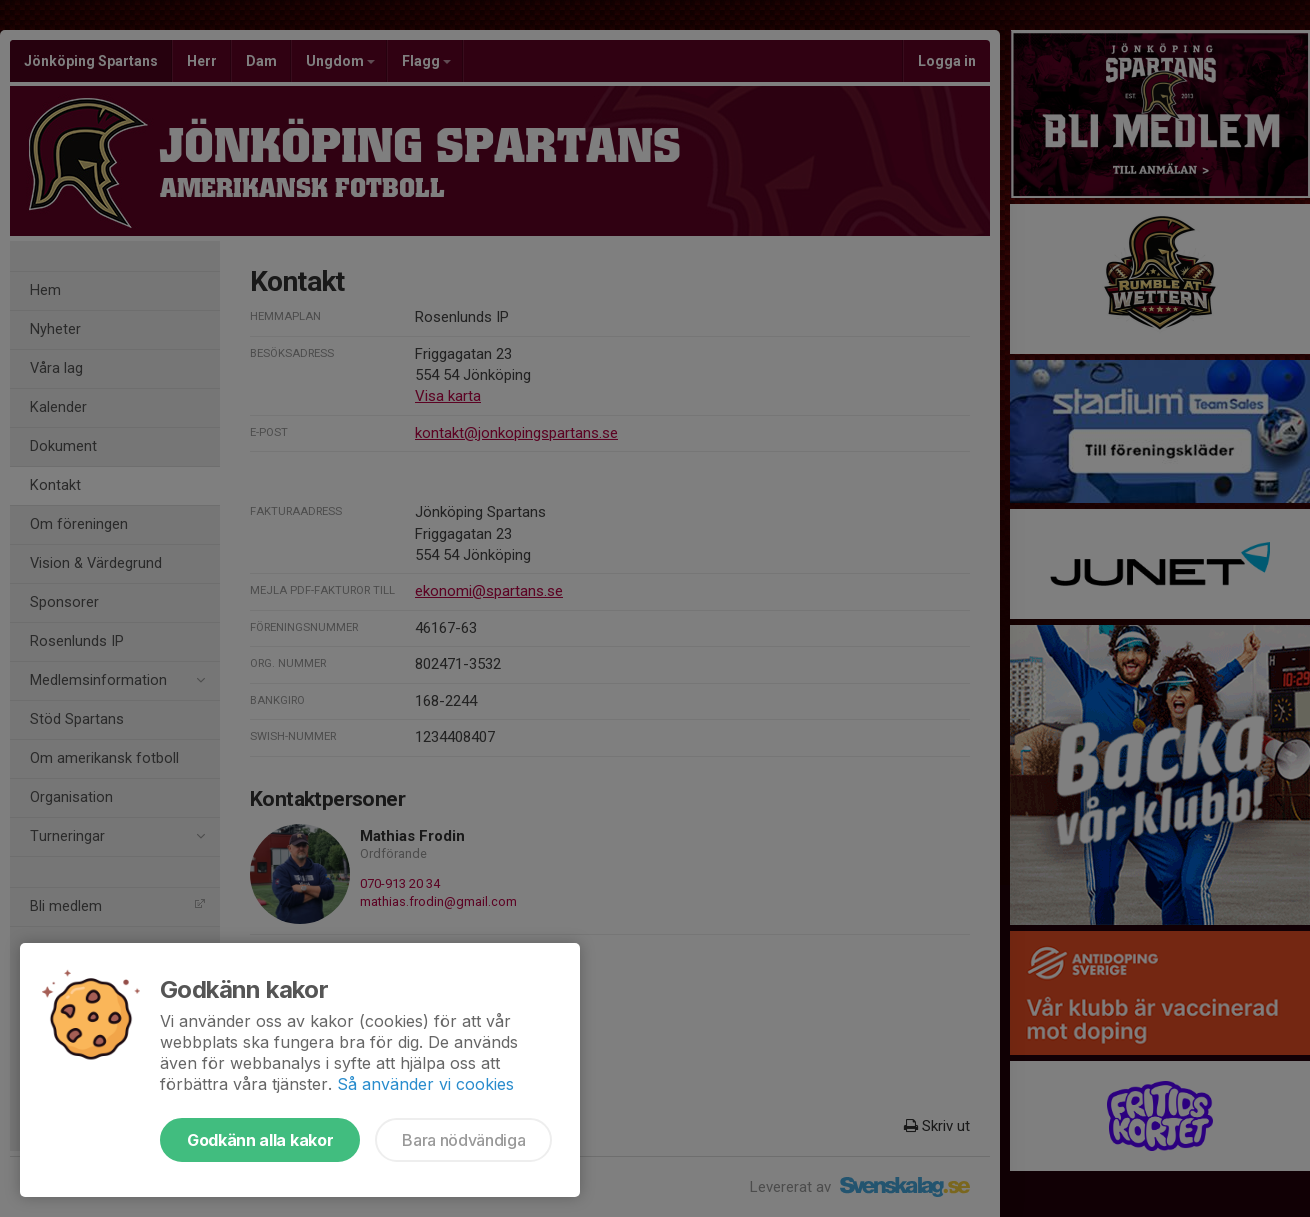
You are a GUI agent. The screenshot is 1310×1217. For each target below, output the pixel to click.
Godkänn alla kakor (260, 1140)
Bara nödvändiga (463, 1140)
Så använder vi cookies (425, 1084)
